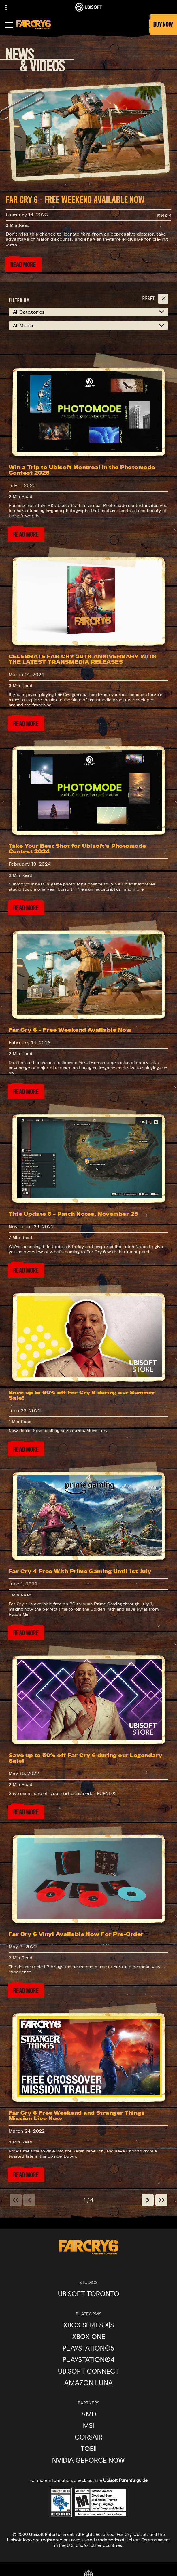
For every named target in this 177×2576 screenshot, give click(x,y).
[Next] (148, 2200)
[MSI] (88, 2425)
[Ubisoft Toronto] (88, 2293)
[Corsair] (88, 2437)
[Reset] (155, 299)
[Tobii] (88, 2448)
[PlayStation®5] (88, 2348)
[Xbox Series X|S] (88, 2325)
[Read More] (23, 265)
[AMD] (88, 2414)
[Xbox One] (88, 2336)
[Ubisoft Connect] (88, 2371)
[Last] (161, 2200)
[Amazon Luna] (88, 2382)
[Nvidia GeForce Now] (88, 2460)
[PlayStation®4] (88, 2359)
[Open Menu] (9, 25)
